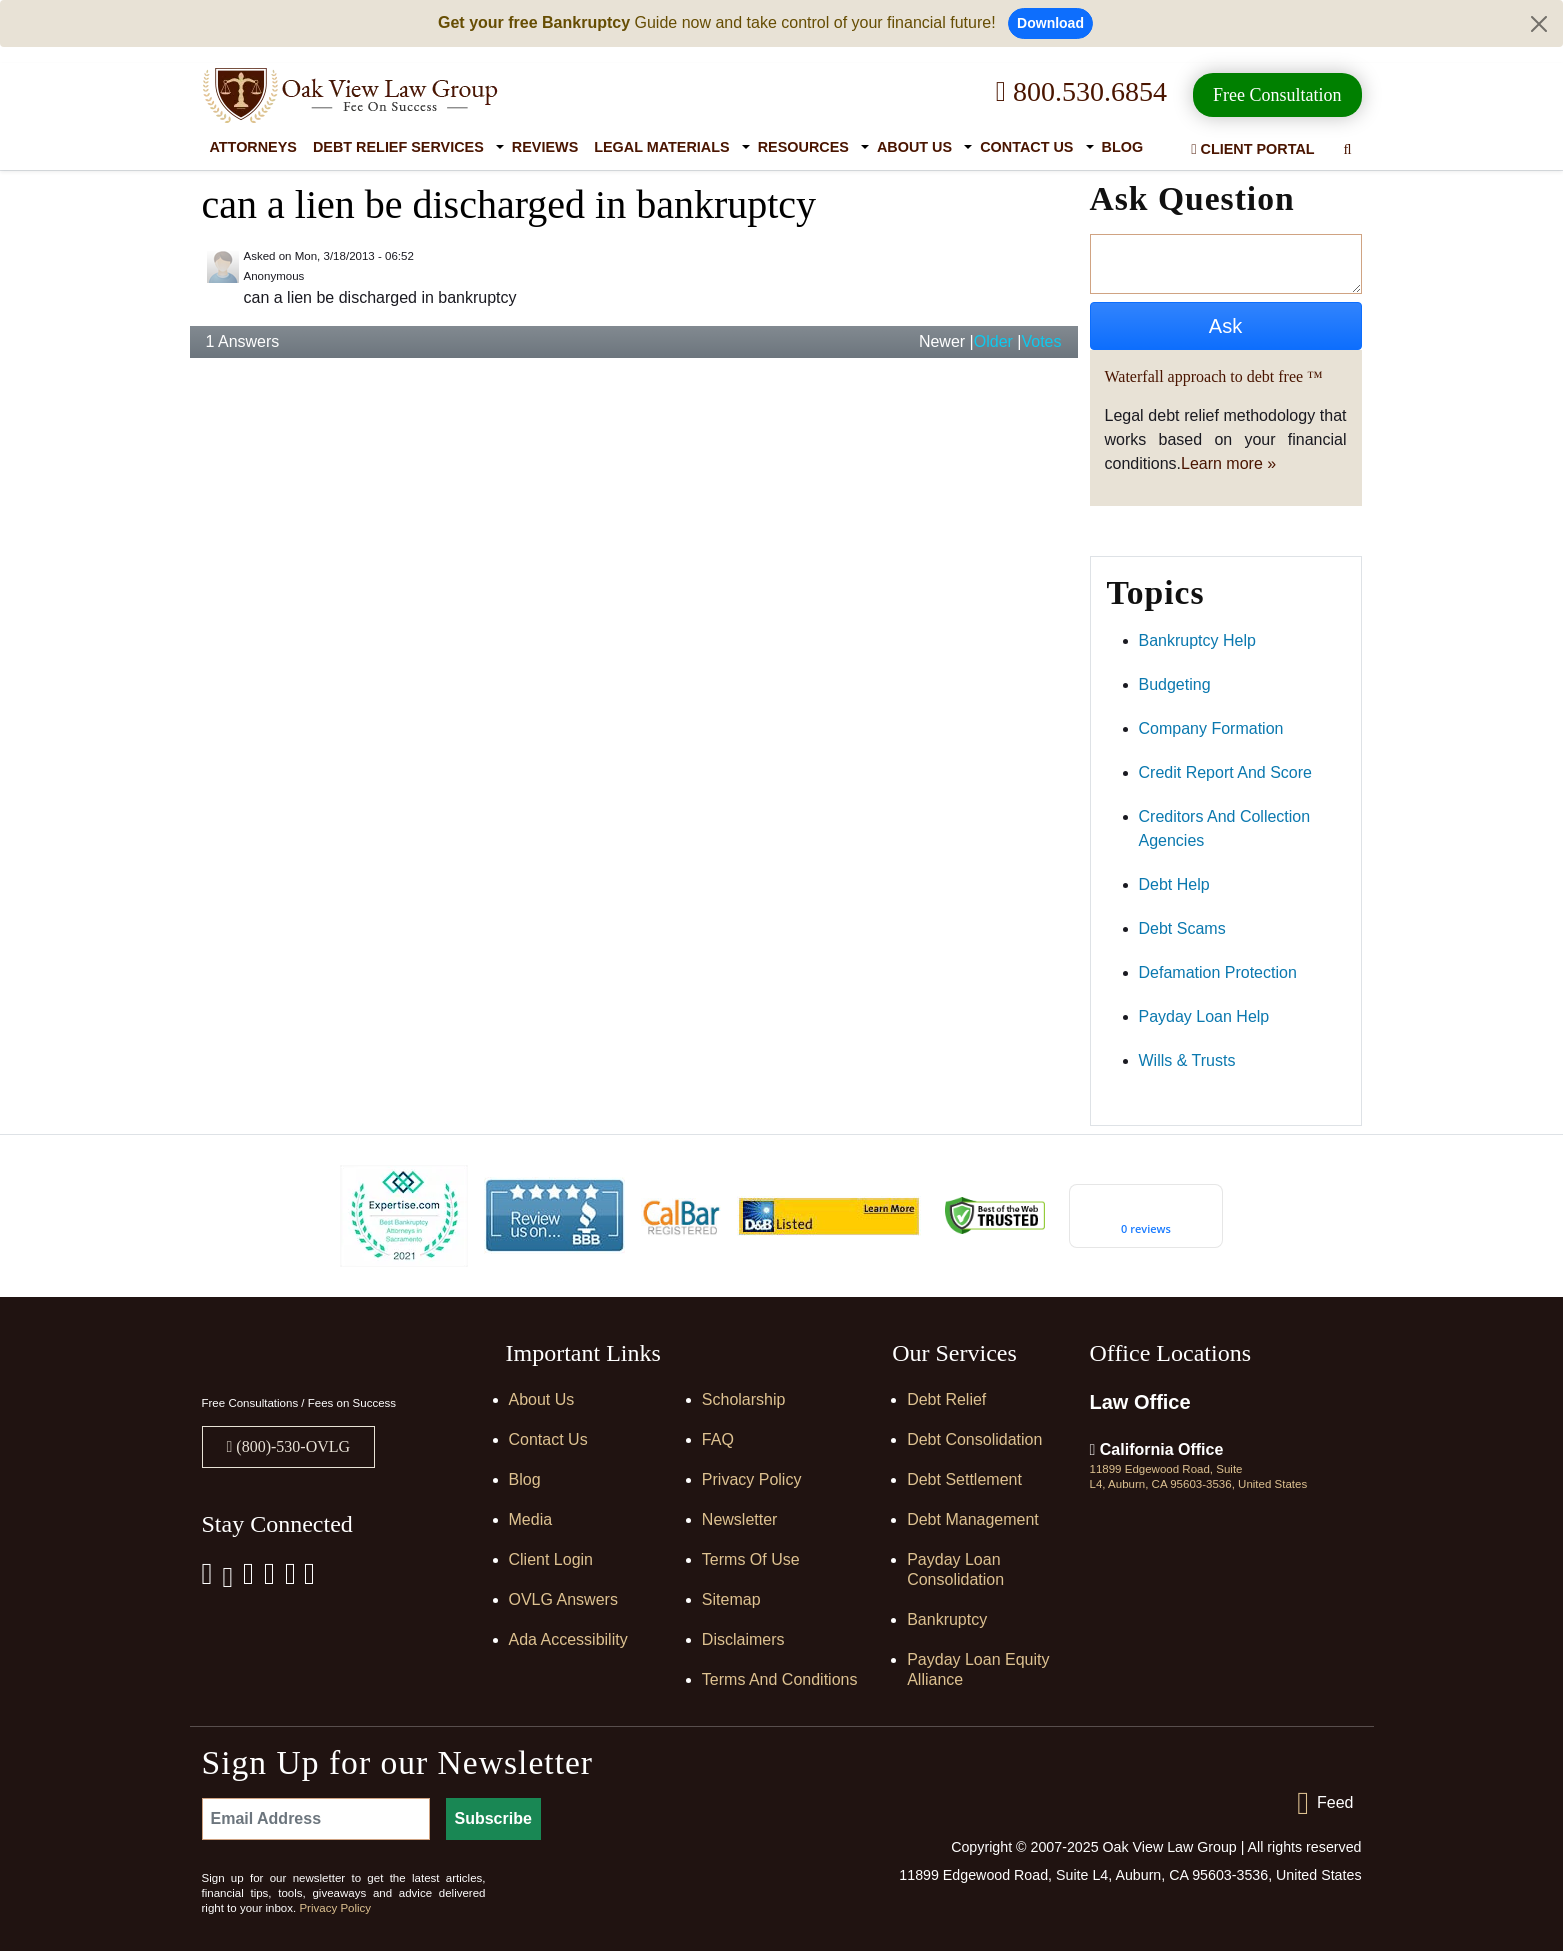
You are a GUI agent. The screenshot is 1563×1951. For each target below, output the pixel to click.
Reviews (545, 147)
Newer (942, 341)
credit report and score (1225, 772)
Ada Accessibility (568, 1639)
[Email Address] (316, 1819)
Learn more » (1228, 463)
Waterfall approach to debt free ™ (1214, 376)
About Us (914, 147)
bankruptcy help (1197, 640)
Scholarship (744, 1399)
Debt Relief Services (398, 147)
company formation (1211, 728)
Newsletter (740, 1519)
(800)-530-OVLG (291, 1446)
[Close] (1539, 24)
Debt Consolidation (974, 1439)
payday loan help (1204, 1016)
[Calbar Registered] (681, 1215)
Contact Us (1026, 147)
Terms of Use (751, 1559)
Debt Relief (946, 1399)
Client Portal (1252, 149)
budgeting (1175, 684)
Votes (1041, 341)
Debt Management (973, 1519)
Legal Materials (661, 147)
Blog (1123, 147)
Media (531, 1519)
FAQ (718, 1439)
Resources (803, 147)
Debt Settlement (964, 1479)
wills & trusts (1187, 1060)
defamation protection (1218, 972)
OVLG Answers (563, 1599)
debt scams (1182, 928)
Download (1050, 23)
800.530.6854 (1081, 91)
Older (993, 341)
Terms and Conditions (780, 1679)
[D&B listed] (829, 1214)
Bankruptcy (947, 1619)
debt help (1174, 884)
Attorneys (253, 147)
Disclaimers (743, 1639)
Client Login (551, 1559)
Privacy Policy (752, 1479)
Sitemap (731, 1599)
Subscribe (493, 1818)
